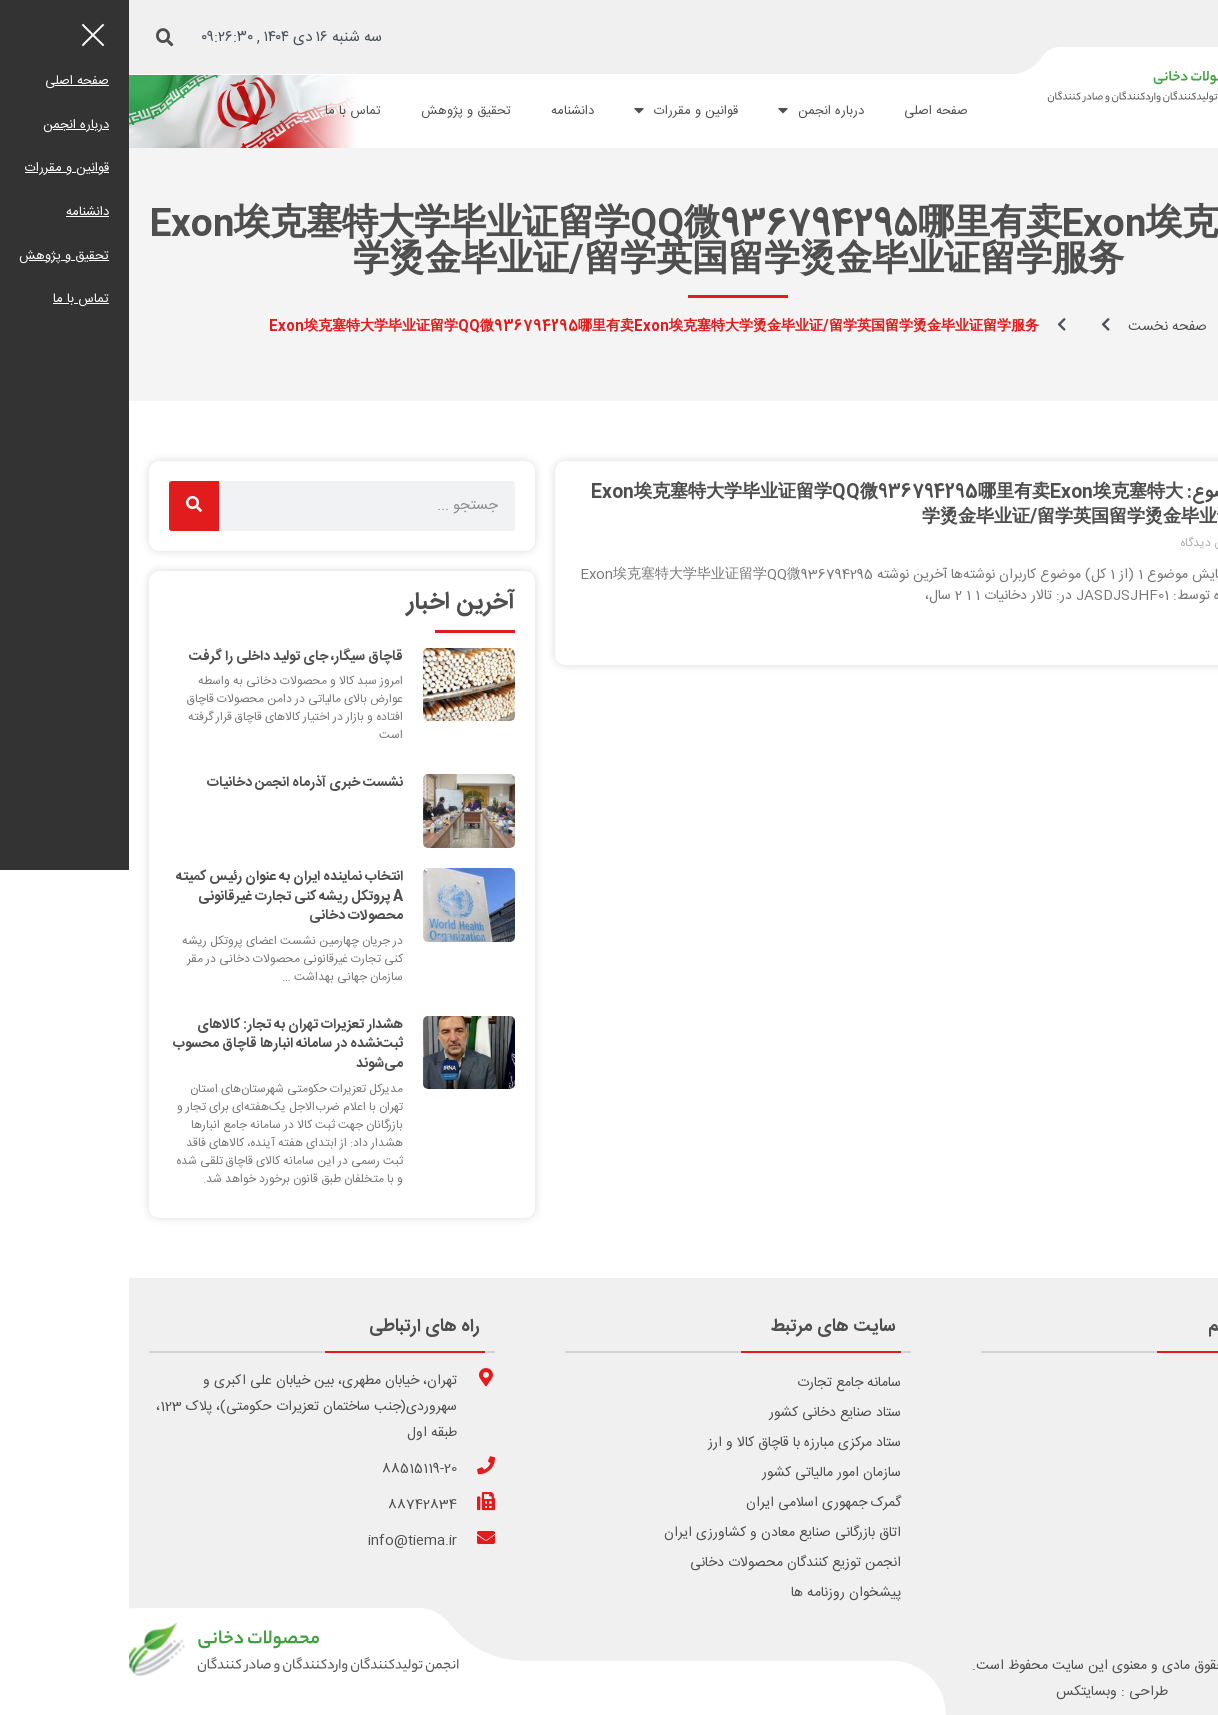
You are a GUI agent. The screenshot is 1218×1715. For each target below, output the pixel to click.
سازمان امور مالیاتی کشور (702, 1473)
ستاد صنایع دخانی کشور (706, 1413)
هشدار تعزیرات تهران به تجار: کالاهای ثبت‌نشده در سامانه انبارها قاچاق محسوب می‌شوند (159, 1044)
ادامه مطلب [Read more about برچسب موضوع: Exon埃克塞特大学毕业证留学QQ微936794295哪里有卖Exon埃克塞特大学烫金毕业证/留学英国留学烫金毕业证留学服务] (1150, 631)
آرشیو (1173, 1533)
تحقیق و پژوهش (337, 111)
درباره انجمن (692, 111)
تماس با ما (224, 111)
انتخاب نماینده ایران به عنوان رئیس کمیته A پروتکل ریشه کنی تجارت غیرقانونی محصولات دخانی (160, 896)
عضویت (1166, 1473)
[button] (36, 38)
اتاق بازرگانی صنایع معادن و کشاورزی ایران (653, 1533)
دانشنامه (443, 111)
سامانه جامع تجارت (720, 1383)
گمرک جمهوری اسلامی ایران (694, 1503)
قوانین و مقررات (557, 111)
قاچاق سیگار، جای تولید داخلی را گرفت (167, 657)
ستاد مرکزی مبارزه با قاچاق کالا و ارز (675, 1443)
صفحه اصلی (807, 111)
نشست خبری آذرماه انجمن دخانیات (176, 783)
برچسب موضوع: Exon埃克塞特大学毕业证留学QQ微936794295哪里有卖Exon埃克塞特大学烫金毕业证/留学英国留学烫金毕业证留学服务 (820, 505)
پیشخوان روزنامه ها (717, 1593)
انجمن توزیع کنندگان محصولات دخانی (666, 1563)
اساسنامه (1164, 1503)
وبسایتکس (957, 1692)
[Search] (65, 506)
